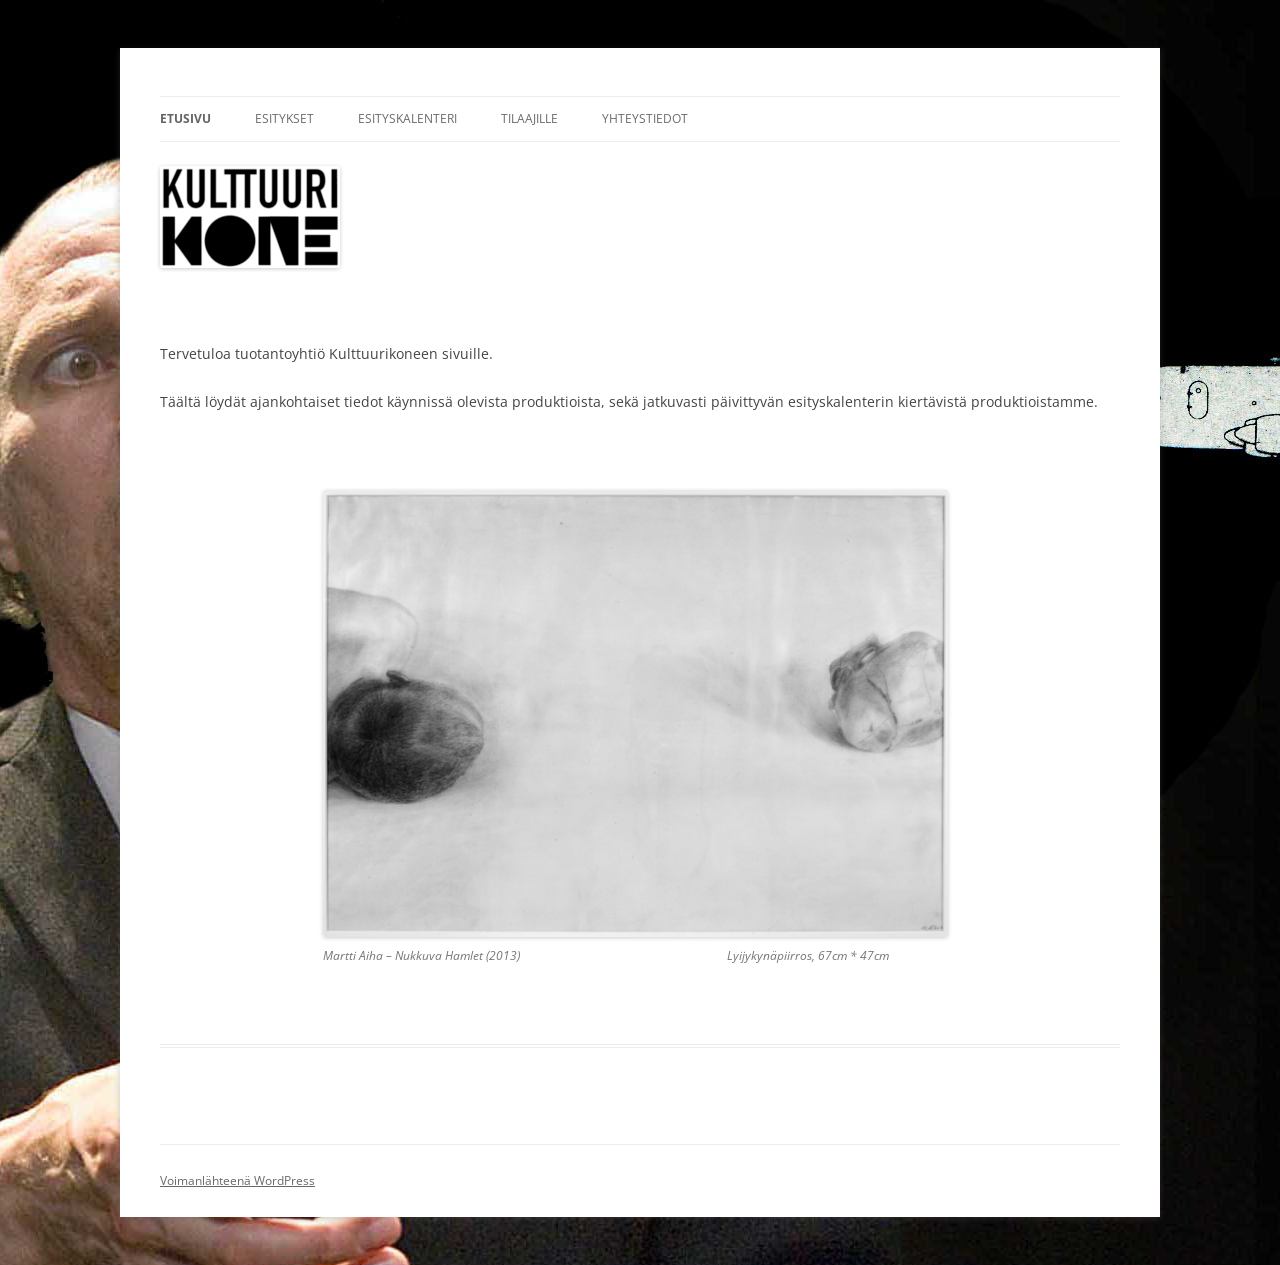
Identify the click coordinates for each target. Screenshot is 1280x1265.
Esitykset (284, 118)
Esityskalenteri (407, 118)
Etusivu (185, 118)
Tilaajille (529, 118)
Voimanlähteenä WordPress (237, 1180)
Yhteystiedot (645, 118)
